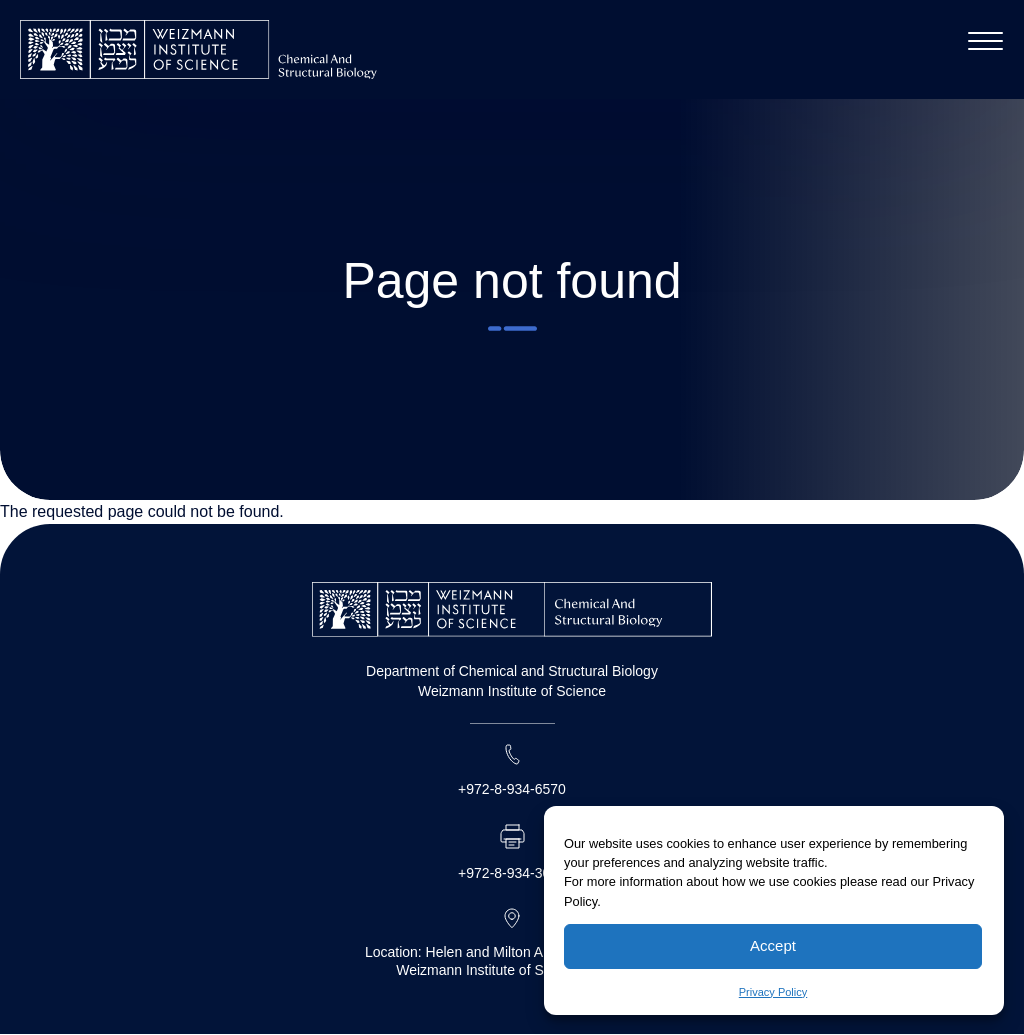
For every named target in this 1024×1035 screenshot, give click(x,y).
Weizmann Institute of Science (512, 691)
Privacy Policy (773, 992)
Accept (773, 945)
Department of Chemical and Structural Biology (512, 671)
